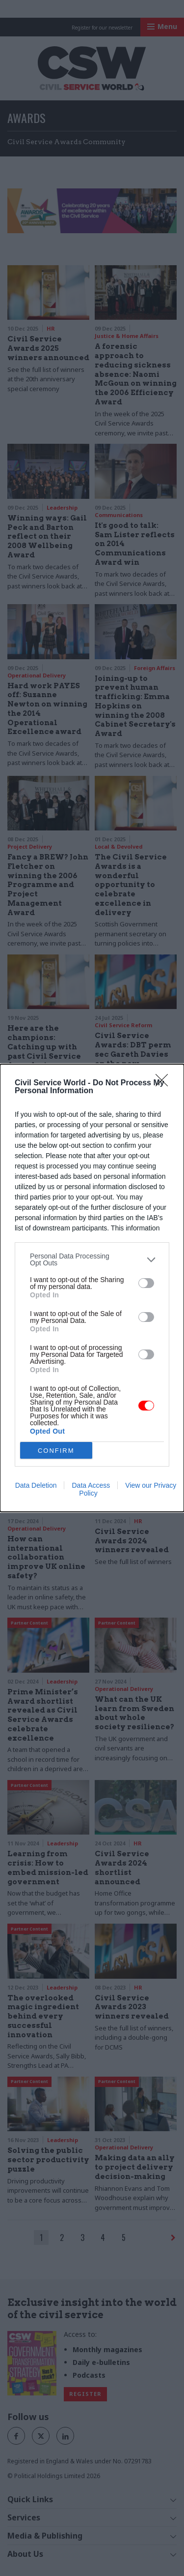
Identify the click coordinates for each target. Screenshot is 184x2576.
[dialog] (92, 1288)
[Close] (165, 1083)
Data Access (91, 1485)
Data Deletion (36, 1485)
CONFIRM (56, 1450)
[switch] (146, 1283)
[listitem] (92, 1259)
